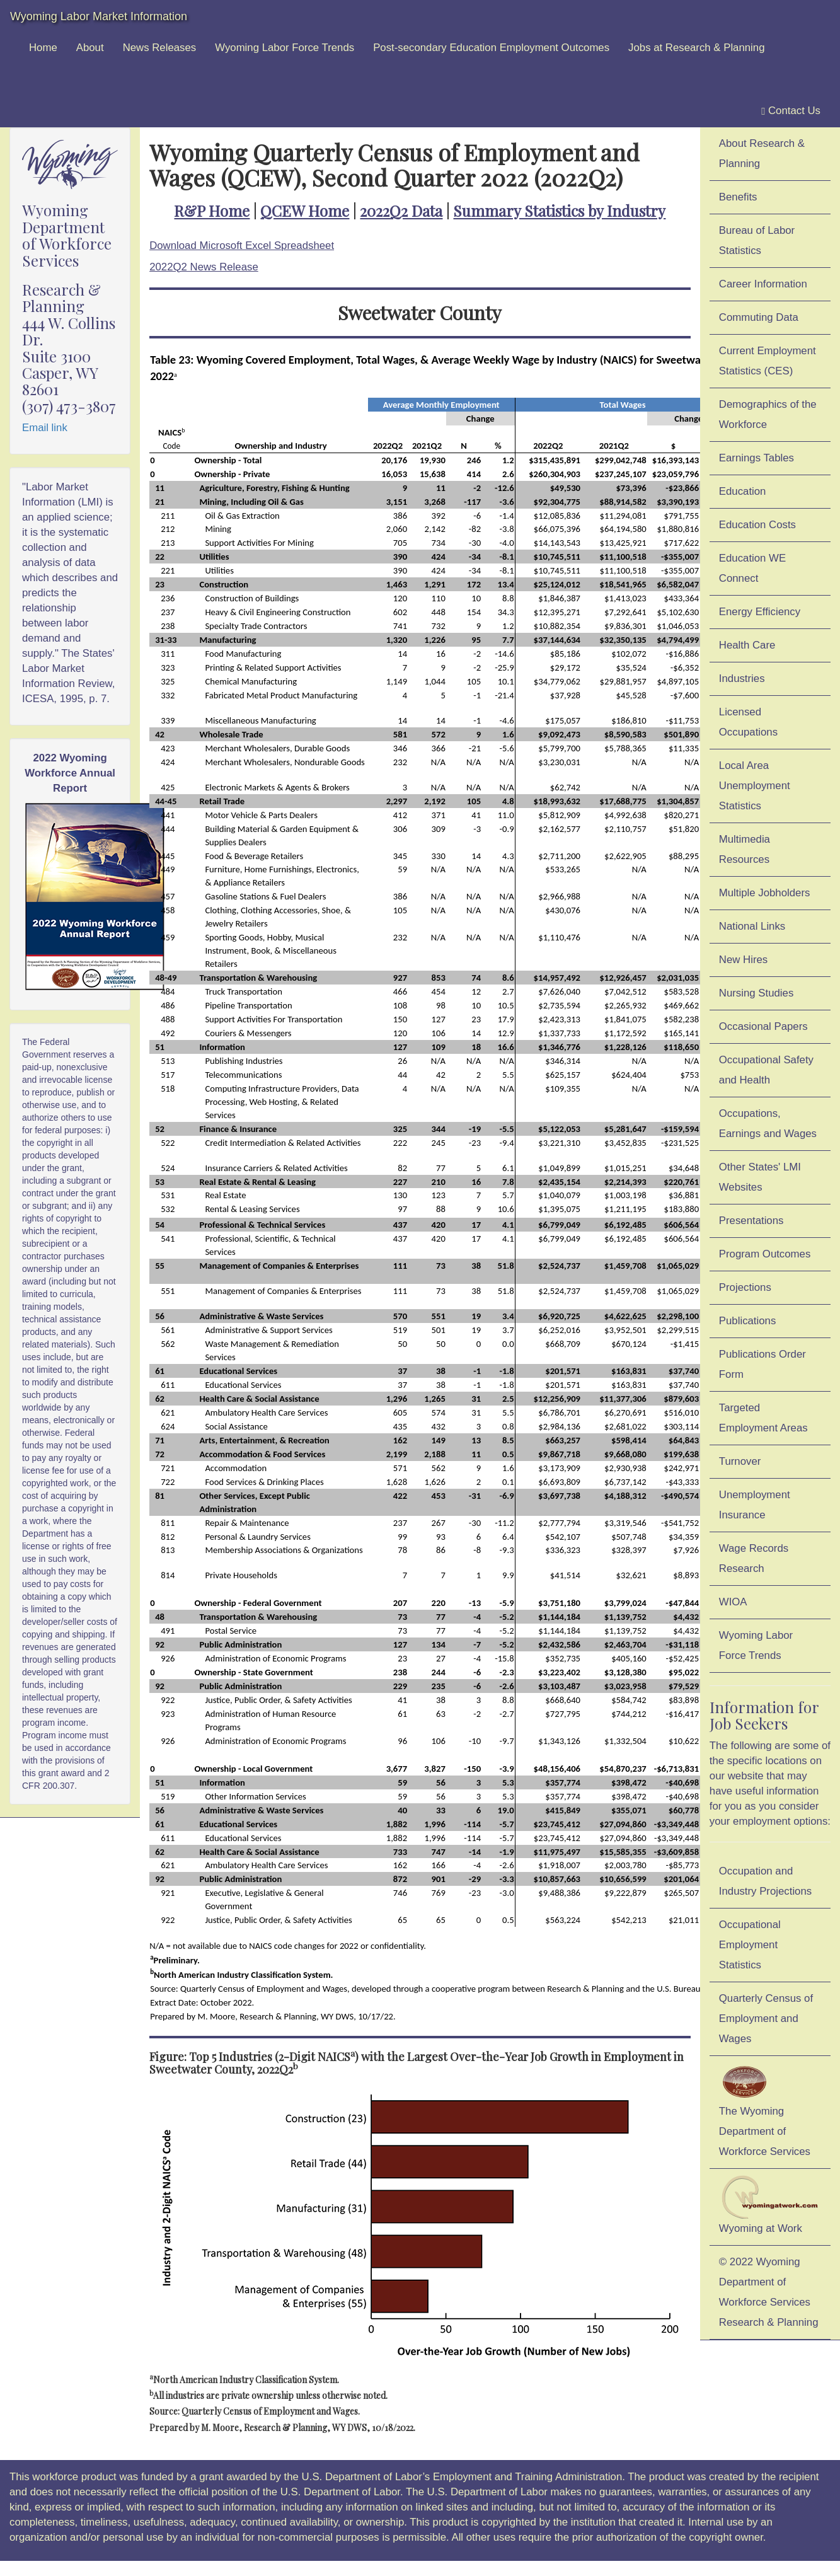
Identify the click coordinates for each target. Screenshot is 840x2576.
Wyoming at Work (770, 2204)
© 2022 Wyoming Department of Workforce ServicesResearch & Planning (769, 2292)
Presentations (751, 1221)
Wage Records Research (753, 1558)
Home (43, 48)
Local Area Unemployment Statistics (754, 786)
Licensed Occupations (748, 722)
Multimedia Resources (744, 849)
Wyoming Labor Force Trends (284, 48)
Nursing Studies (756, 993)
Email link (44, 428)
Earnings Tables (756, 458)
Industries (742, 678)
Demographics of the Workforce (768, 414)
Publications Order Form (762, 1364)
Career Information (763, 284)
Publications (747, 1321)
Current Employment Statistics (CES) (767, 361)
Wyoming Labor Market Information (98, 16)
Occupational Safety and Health (766, 1070)
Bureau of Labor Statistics (757, 240)
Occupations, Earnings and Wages (768, 1123)
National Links (752, 926)
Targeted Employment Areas (763, 1418)
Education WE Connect (752, 568)
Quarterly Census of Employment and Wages (766, 2018)
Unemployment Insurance (754, 1505)
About (90, 48)
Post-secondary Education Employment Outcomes (491, 48)
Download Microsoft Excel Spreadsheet (241, 245)
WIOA (733, 1602)
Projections (745, 1287)
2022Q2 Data (401, 210)
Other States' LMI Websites (760, 1177)
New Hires (743, 960)
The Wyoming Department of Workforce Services (764, 2110)
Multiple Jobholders (764, 893)
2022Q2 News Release (203, 267)
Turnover (740, 1461)
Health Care (747, 645)
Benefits (738, 197)
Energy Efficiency (759, 612)
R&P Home (212, 210)
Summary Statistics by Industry (559, 210)
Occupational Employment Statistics (750, 1945)
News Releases (160, 48)
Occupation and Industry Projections (765, 1881)
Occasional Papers (763, 1026)
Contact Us (790, 111)
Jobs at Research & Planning (696, 48)
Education (742, 491)
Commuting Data (758, 317)
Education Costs (757, 525)
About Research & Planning (762, 153)
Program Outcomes (764, 1254)
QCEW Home (304, 210)
